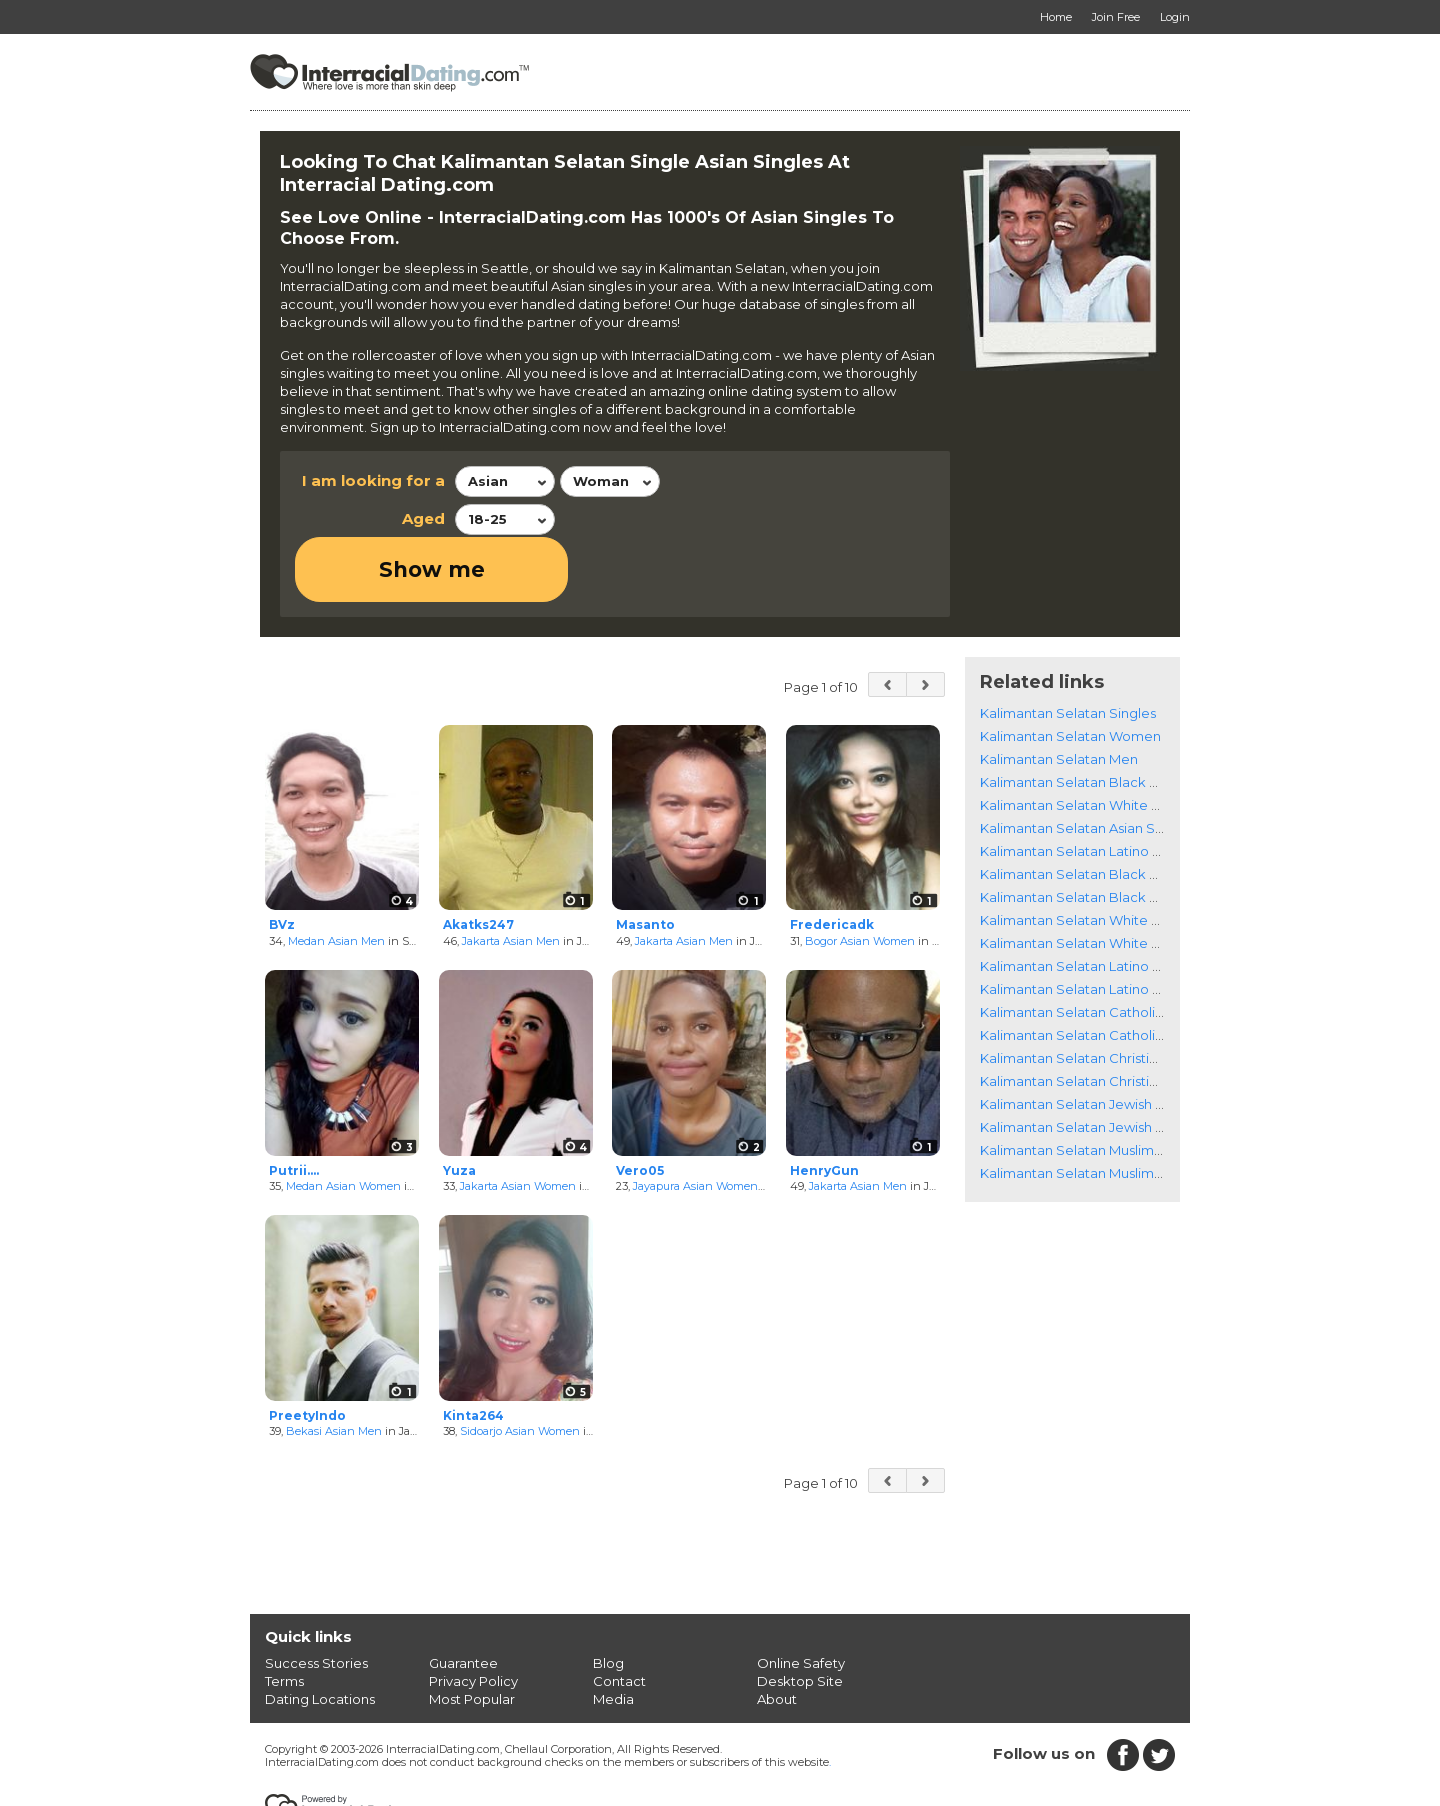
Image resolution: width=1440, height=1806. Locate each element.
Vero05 (640, 1105)
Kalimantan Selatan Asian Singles (1086, 763)
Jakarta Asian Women (518, 1122)
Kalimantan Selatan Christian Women (1100, 993)
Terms (284, 1617)
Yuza (459, 1105)
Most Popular (472, 1635)
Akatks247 (478, 860)
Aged (423, 518)
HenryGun (824, 1105)
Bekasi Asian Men (334, 1367)
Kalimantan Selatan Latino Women (1092, 901)
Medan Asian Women (343, 1122)
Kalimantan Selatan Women (1070, 671)
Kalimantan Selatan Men (1059, 694)
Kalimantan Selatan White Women (1091, 855)
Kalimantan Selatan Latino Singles (1089, 786)
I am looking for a (373, 480)
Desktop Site (800, 1617)
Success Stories (316, 1599)
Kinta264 (473, 1350)
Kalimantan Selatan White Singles (1089, 740)
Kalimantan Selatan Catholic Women (1099, 947)
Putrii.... (294, 1105)
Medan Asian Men (336, 876)
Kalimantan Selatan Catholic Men (1087, 970)
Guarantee (463, 1599)
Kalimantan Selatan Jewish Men (1082, 1062)
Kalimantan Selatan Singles (1068, 648)
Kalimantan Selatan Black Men (1079, 832)
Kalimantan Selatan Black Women (1090, 809)
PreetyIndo (307, 1350)
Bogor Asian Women (860, 876)
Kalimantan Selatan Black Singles (1088, 717)
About (777, 1635)
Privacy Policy (473, 1617)
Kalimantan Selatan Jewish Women (1093, 1039)
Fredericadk (832, 860)
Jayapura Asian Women (695, 1122)
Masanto (645, 860)
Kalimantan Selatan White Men (1080, 878)
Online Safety (801, 1599)
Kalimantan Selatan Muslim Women (1094, 1085)
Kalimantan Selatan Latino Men (1080, 924)
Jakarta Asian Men (511, 876)
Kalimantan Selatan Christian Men (1088, 1016)
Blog (608, 1599)
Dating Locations (320, 1635)
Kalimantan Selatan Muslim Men (1083, 1108)
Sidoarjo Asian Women (520, 1367)
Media (613, 1635)
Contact (619, 1617)
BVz (282, 860)
